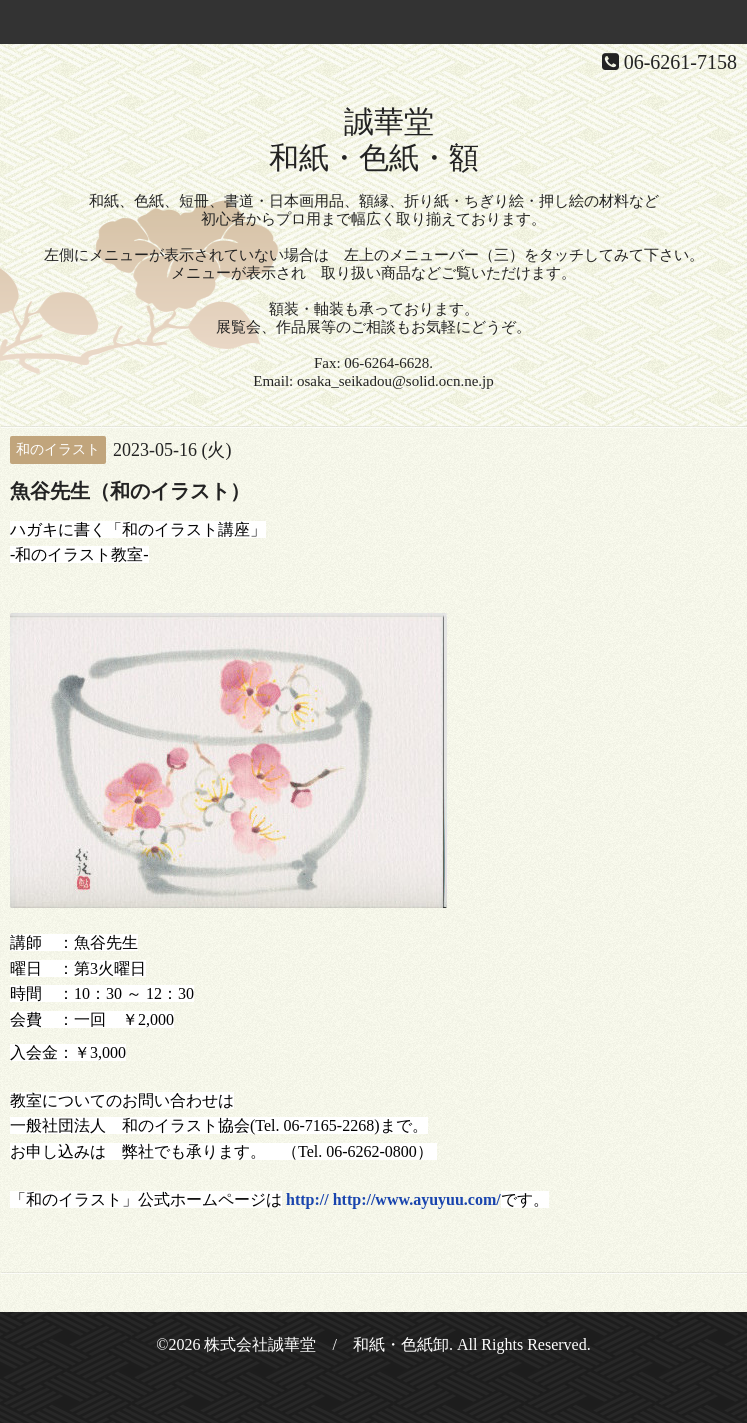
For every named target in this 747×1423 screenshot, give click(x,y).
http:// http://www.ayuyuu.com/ (391, 1199)
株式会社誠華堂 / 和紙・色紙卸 (326, 1344)
